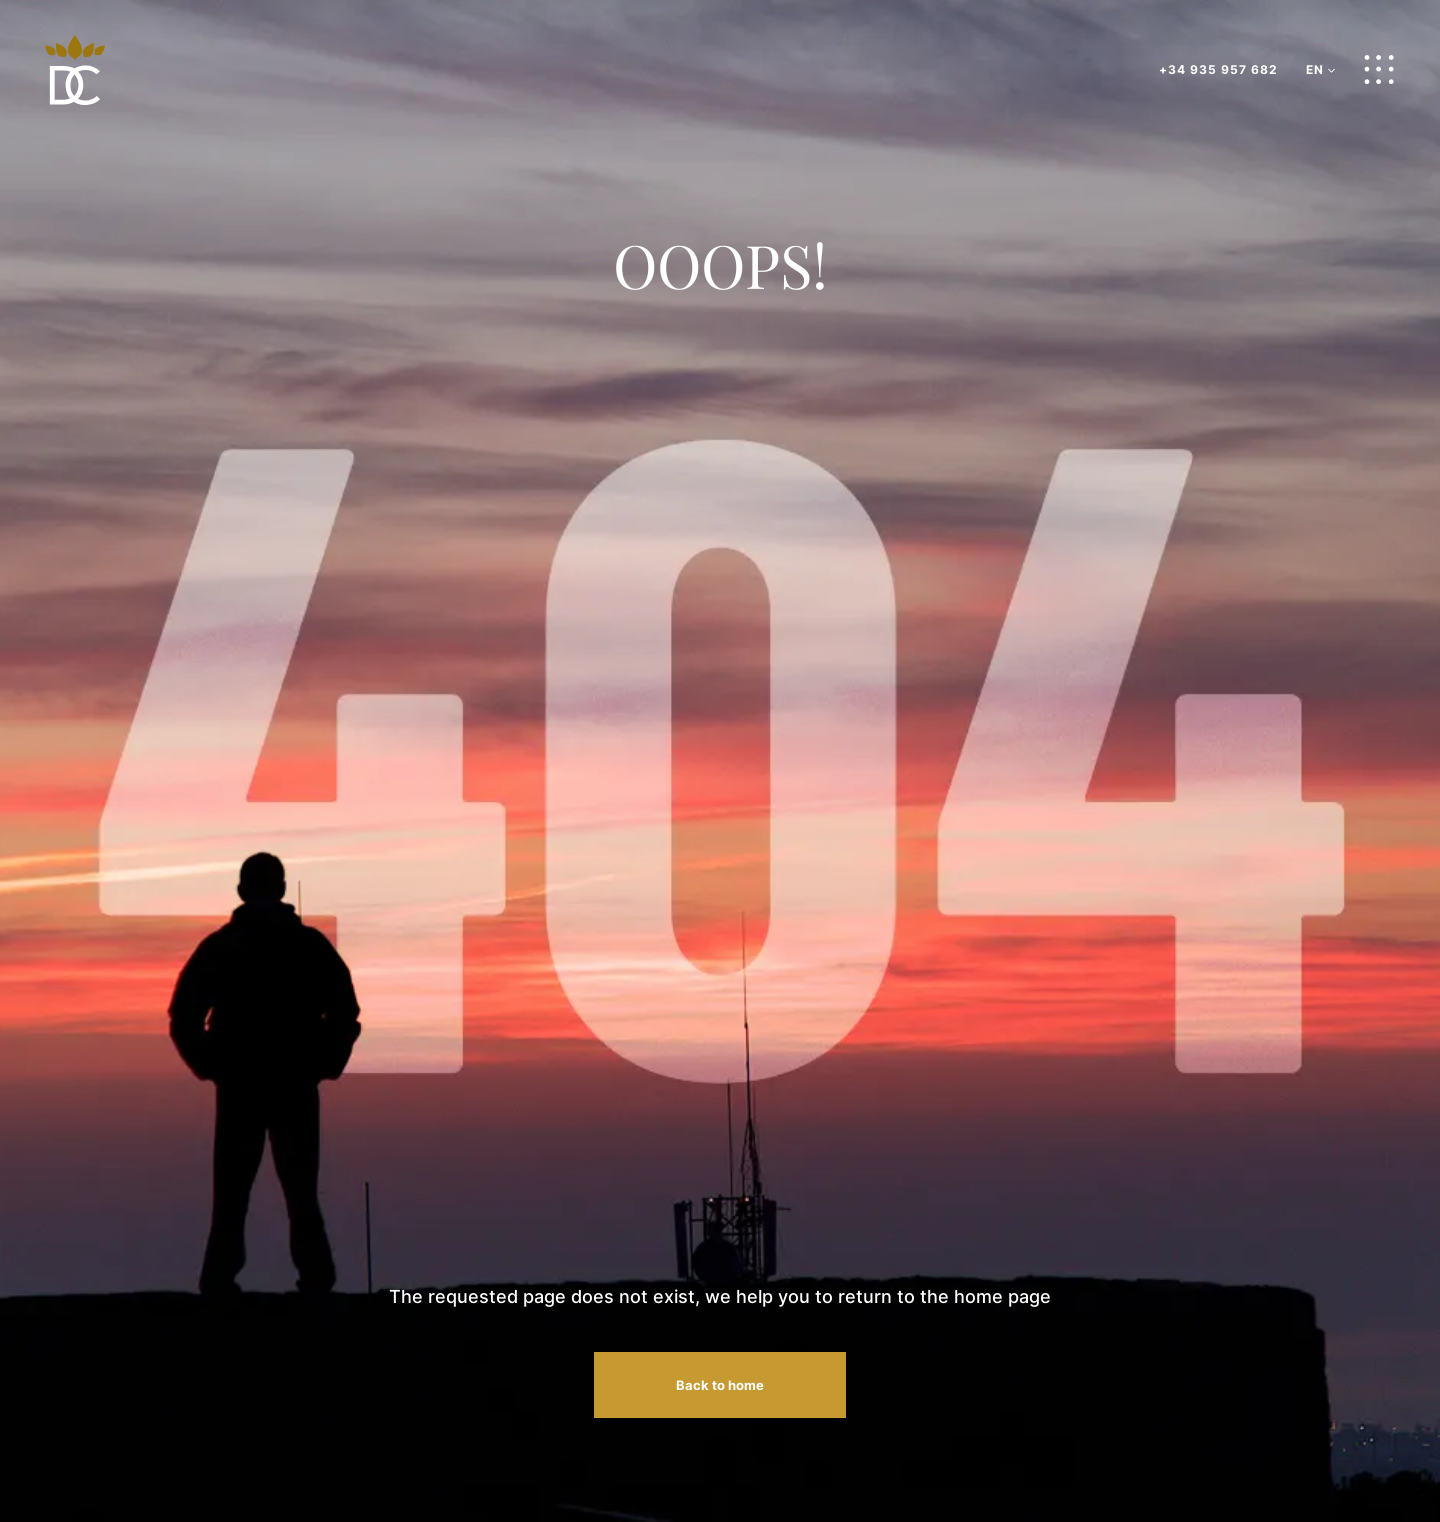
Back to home (720, 1385)
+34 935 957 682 (1218, 69)
